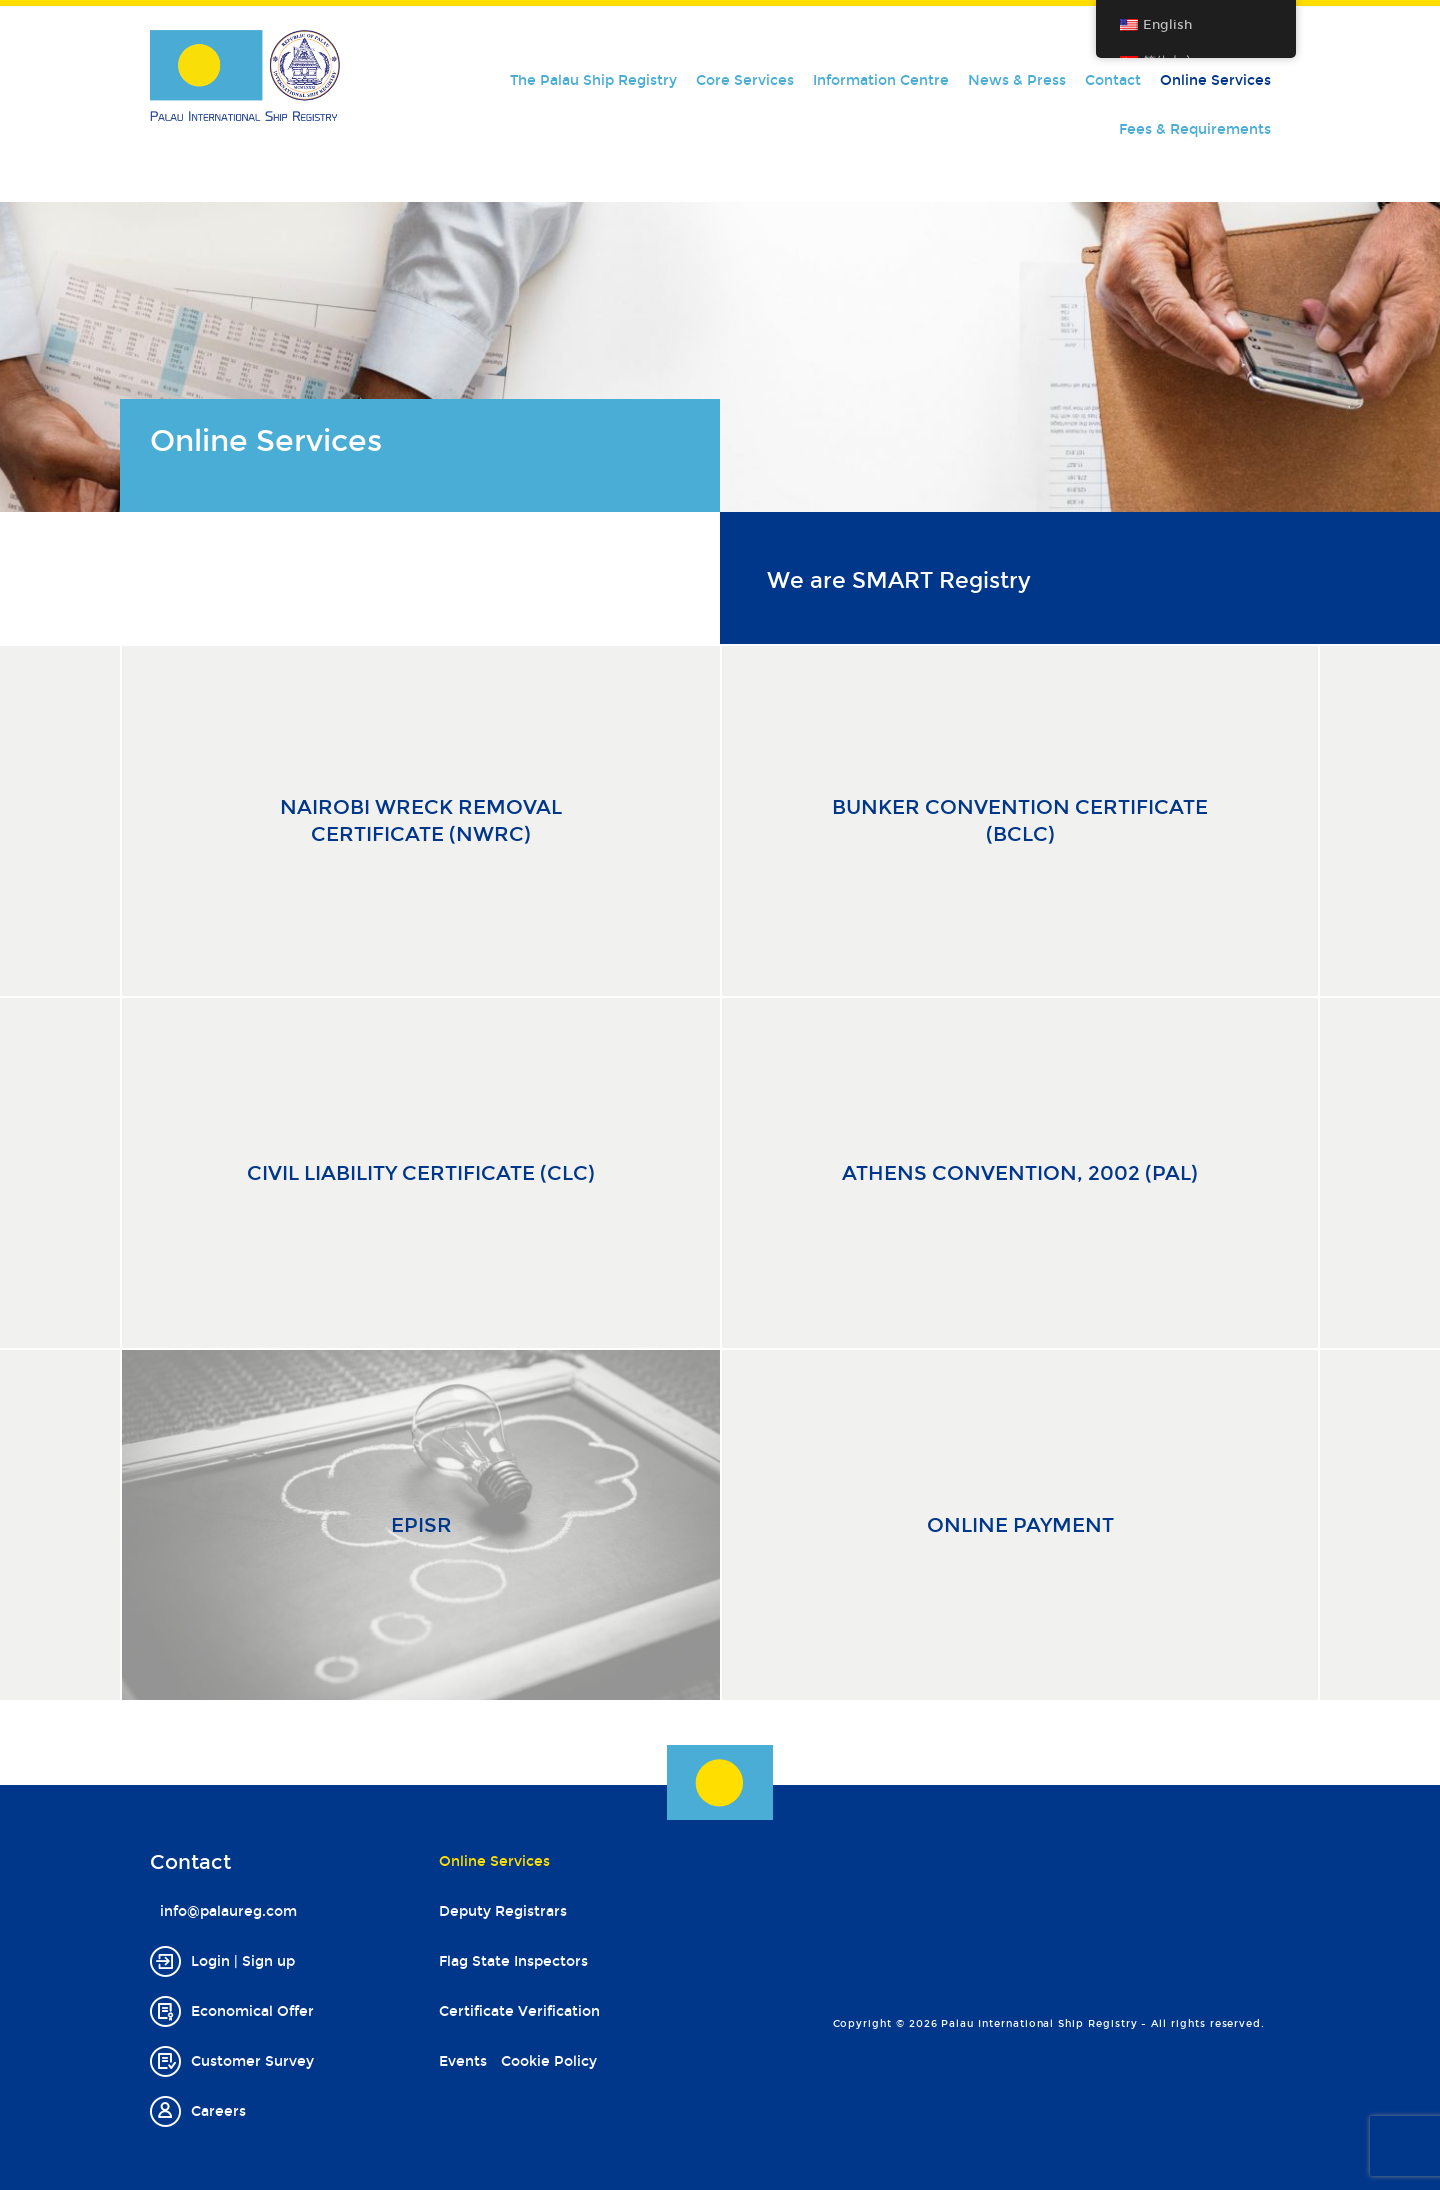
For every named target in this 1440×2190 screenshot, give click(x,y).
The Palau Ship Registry (593, 80)
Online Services (1215, 80)
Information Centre (881, 80)
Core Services (745, 80)
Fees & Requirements (1195, 129)
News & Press (1017, 80)
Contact (1113, 80)
